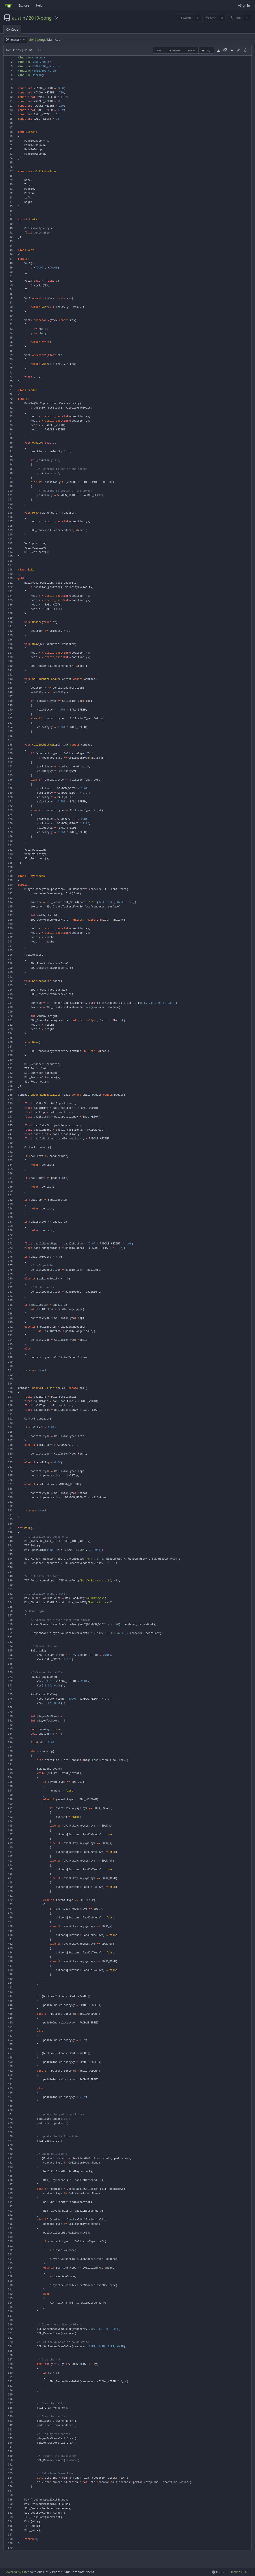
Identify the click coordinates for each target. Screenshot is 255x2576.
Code (12, 29)
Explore (23, 5)
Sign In (243, 5)
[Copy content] (225, 50)
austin (18, 18)
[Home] (8, 5)
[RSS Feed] (57, 18)
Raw (159, 50)
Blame (191, 50)
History (206, 50)
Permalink (174, 50)
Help (39, 5)
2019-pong (40, 18)
